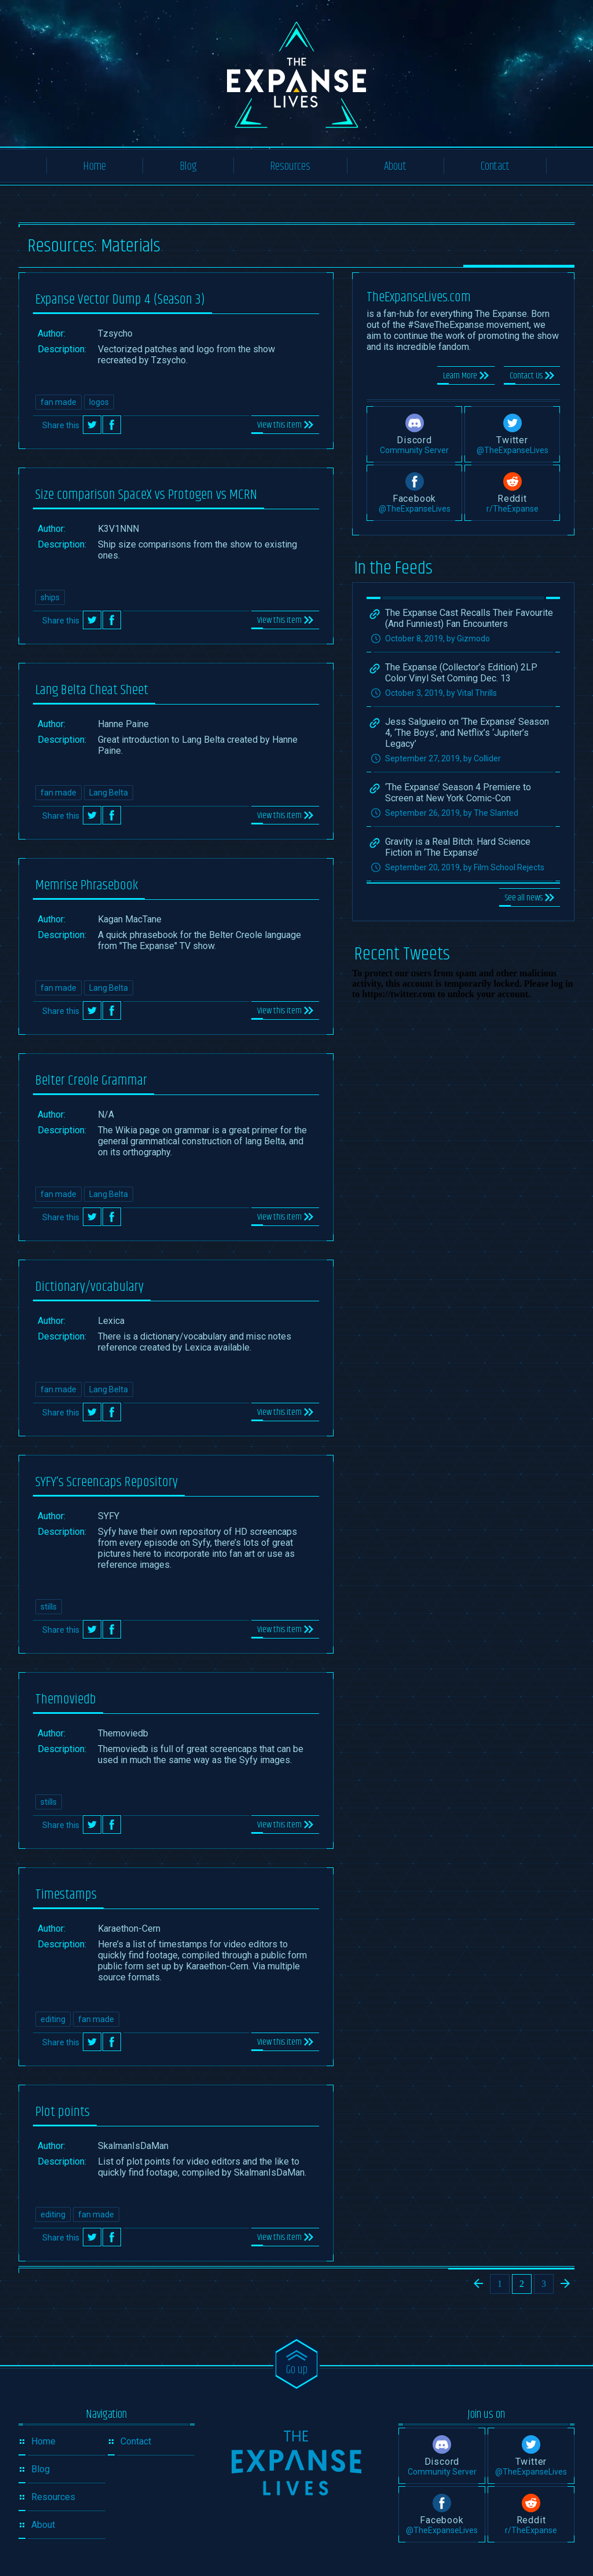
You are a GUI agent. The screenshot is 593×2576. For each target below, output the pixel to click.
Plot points (62, 2111)
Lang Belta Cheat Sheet (91, 690)
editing (53, 2019)
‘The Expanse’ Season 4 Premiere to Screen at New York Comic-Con (458, 793)
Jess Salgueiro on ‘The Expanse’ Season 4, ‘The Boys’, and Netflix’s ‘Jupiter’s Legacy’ (467, 732)
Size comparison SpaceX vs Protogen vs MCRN (146, 494)
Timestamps (66, 1894)
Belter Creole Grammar (91, 1080)
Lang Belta (108, 792)
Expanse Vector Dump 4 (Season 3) (120, 299)
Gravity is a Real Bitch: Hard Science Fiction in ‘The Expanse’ (457, 847)
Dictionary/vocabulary (89, 1286)
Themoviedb (65, 1699)
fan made (58, 402)
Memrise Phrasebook (86, 885)
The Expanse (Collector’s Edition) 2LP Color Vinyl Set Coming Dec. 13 (461, 673)
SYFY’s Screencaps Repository (106, 1482)
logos (99, 402)
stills (49, 1606)
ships (50, 597)
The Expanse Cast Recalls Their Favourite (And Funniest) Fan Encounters (469, 618)
